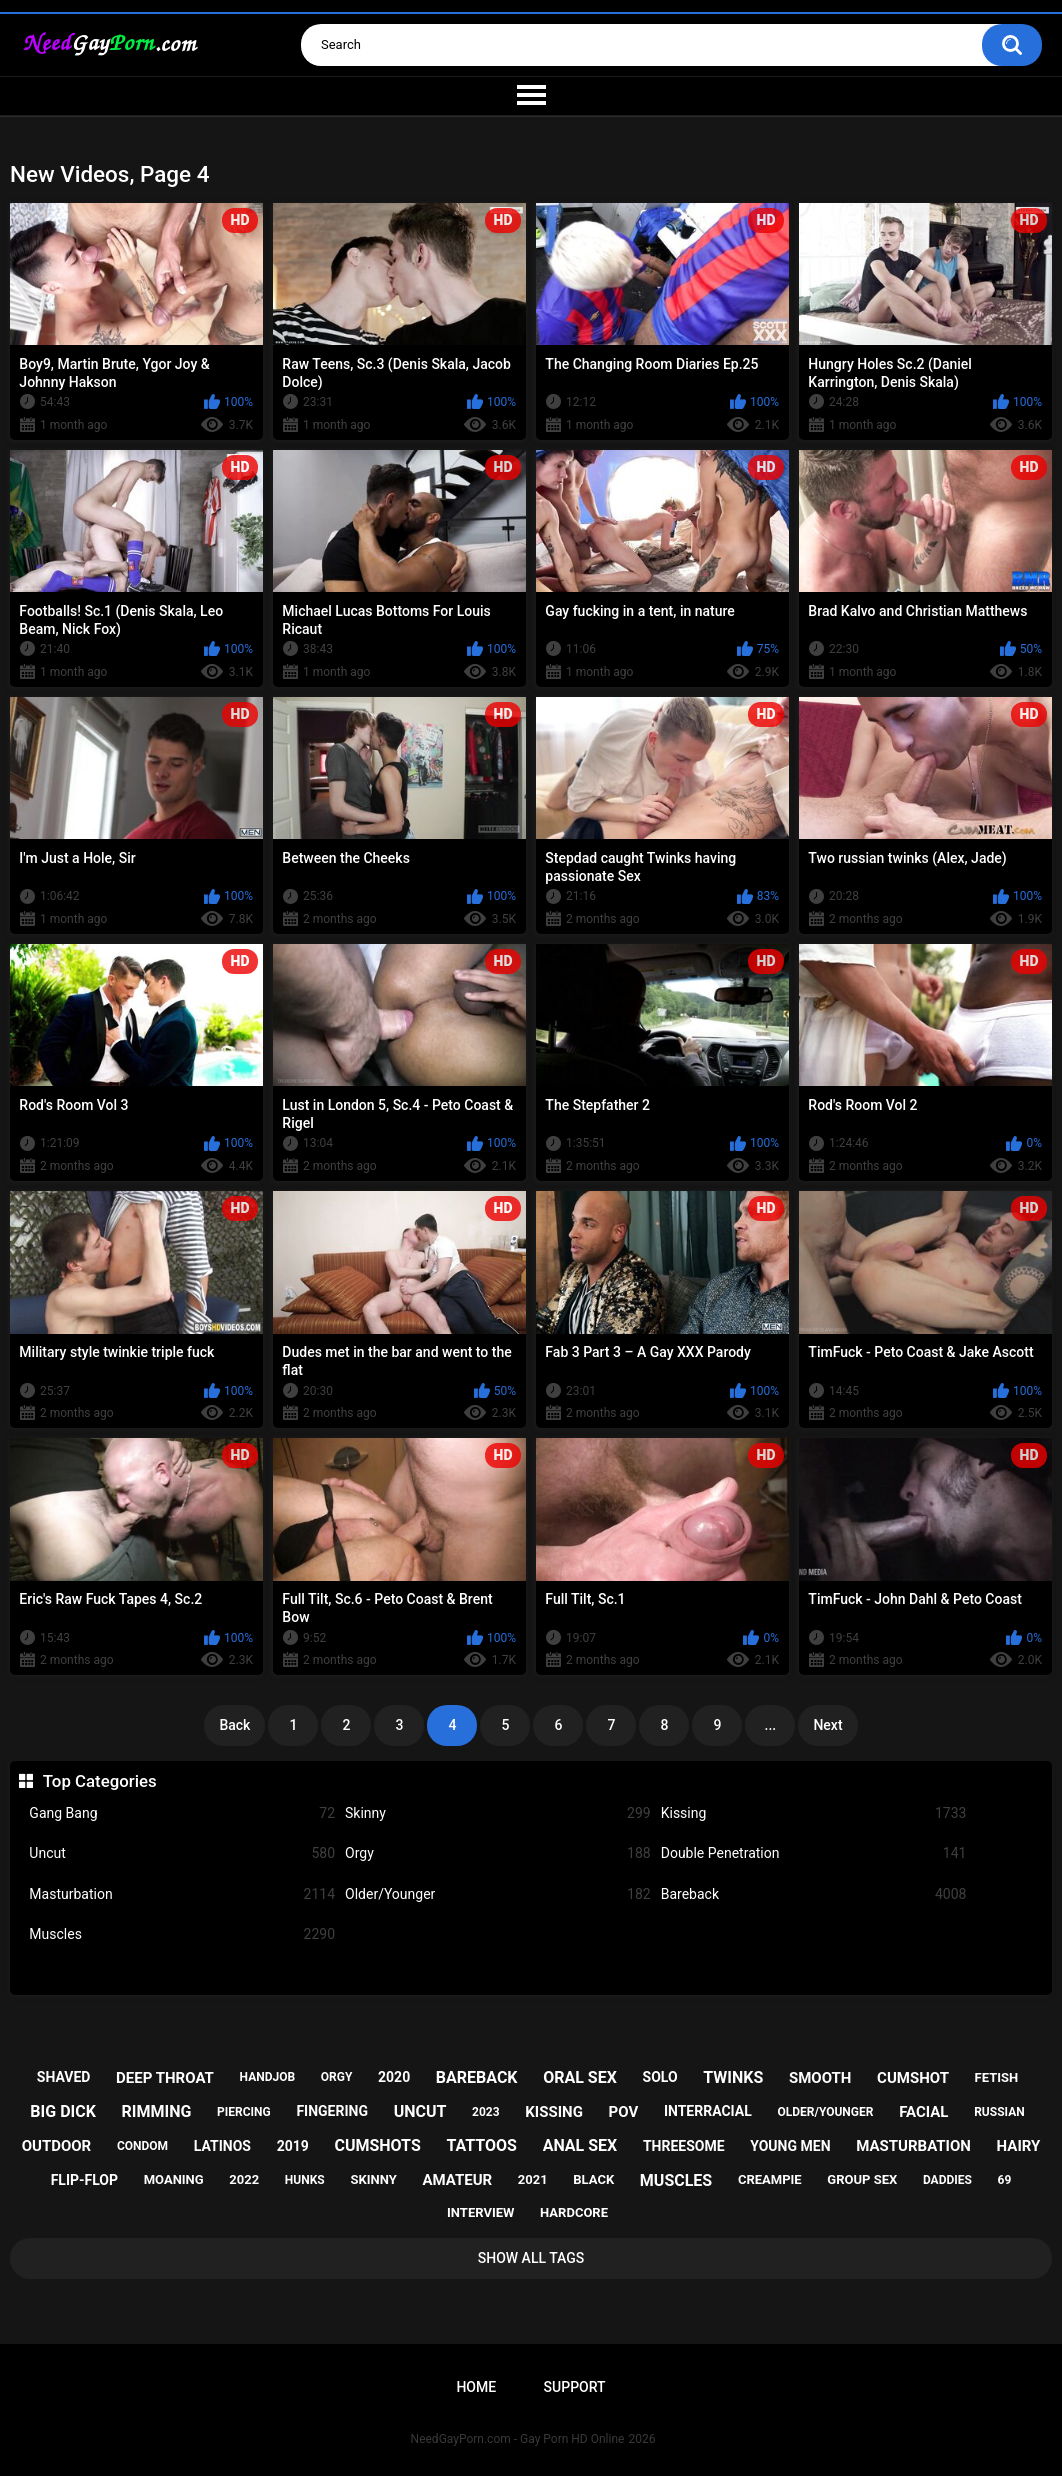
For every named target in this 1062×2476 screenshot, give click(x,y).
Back (234, 1725)
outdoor (57, 2146)
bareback (477, 2077)
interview (480, 2212)
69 (1005, 2180)
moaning (174, 2179)
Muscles (182, 1934)
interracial (708, 2111)
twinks (733, 2077)
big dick (63, 2111)
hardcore (574, 2212)
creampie (770, 2179)
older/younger (825, 2112)
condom (142, 2146)
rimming (157, 2111)
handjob (268, 2077)
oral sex (580, 2077)
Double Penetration (814, 1853)
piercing (244, 2112)
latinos (222, 2146)
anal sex (580, 2145)
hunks (305, 2180)
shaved (64, 2077)
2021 (533, 2179)
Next (827, 1725)
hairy (1019, 2146)
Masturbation (182, 1894)
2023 (486, 2112)
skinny (373, 2179)
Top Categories (100, 1781)
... (771, 1725)
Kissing (814, 1813)
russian (999, 2112)
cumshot (913, 2078)
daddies (947, 2180)
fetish (997, 2077)
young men (790, 2146)
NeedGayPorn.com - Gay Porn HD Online (518, 2439)
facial (923, 2112)
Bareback (814, 1894)
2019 (293, 2146)
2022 (244, 2179)
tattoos (481, 2145)
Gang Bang (182, 1813)
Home (476, 2387)
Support (575, 2387)
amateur (457, 2180)
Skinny (498, 1813)
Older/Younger (498, 1894)
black (593, 2179)
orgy (337, 2077)
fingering (332, 2111)
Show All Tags (531, 2258)
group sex (862, 2179)
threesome (684, 2146)
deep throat (165, 2078)
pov (624, 2112)
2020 (394, 2077)
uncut (420, 2111)
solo (660, 2077)
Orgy (498, 1853)
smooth (820, 2078)
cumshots (377, 2145)
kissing (554, 2112)
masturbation (913, 2146)
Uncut (182, 1853)
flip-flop (84, 2180)
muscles (676, 2180)
